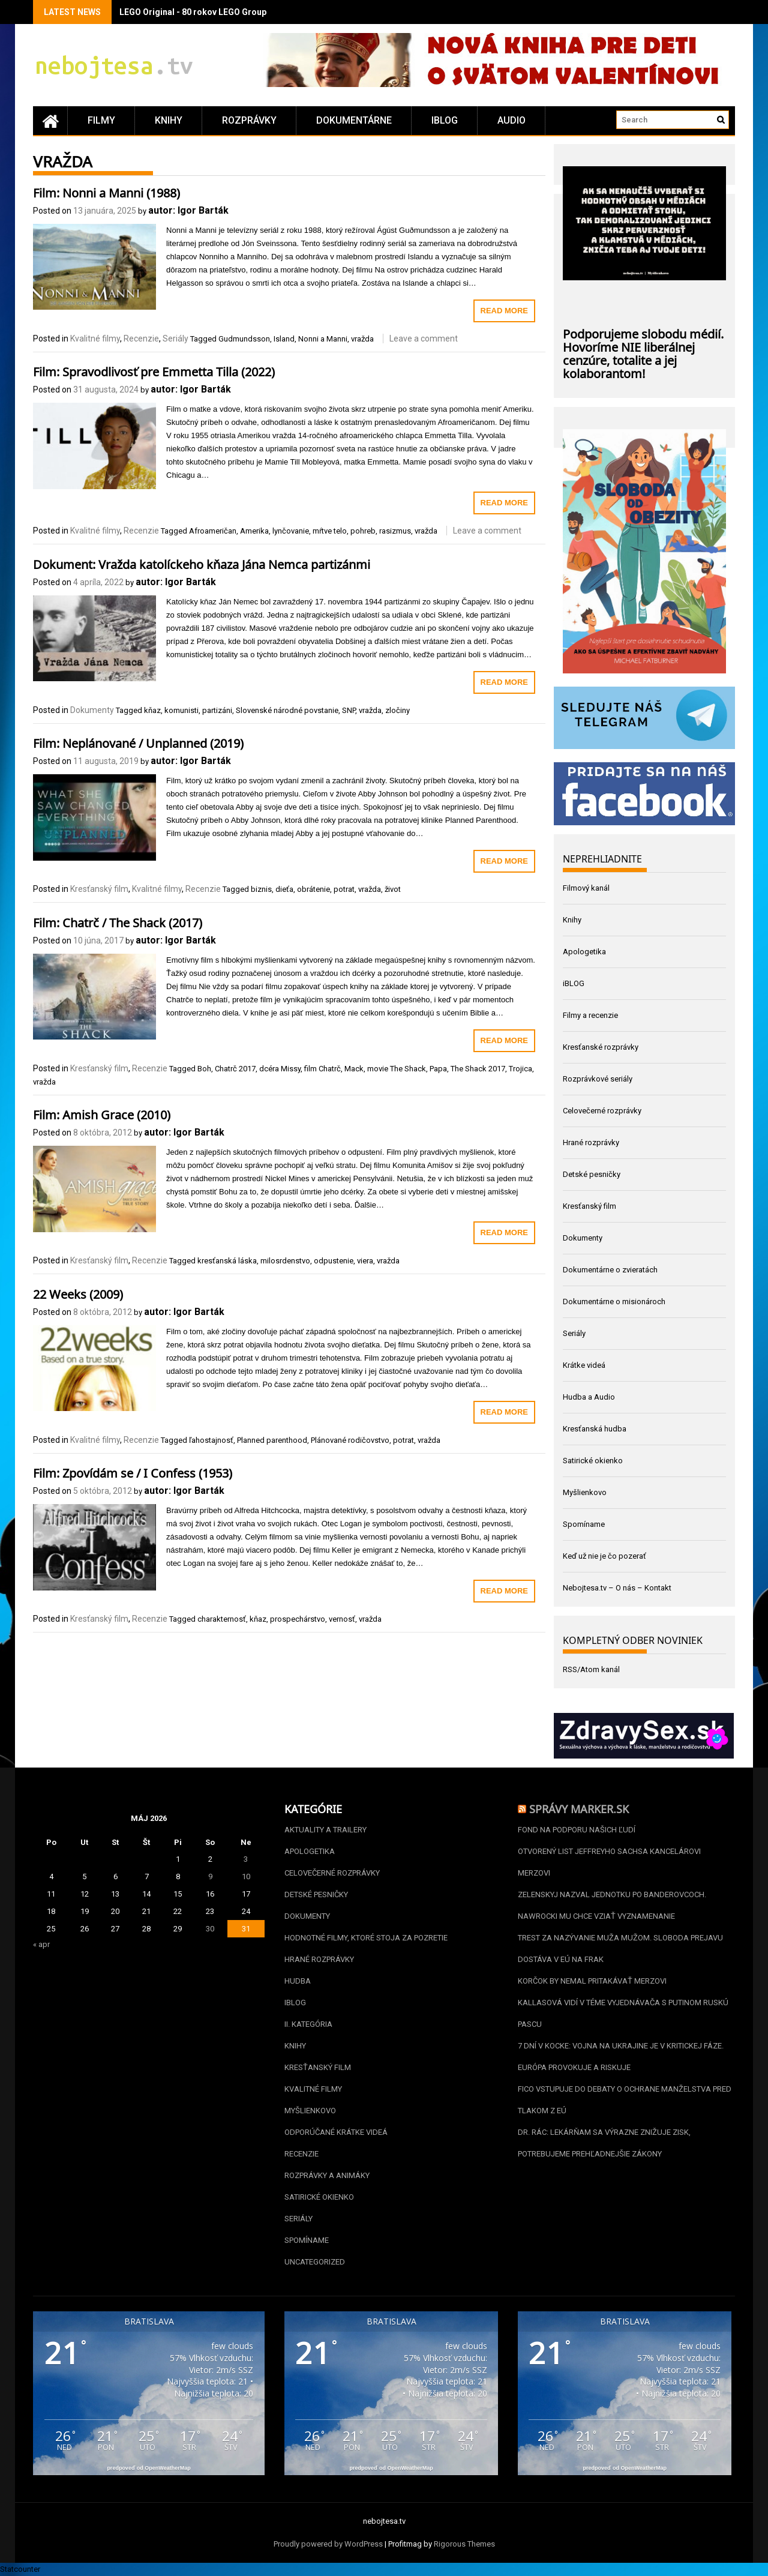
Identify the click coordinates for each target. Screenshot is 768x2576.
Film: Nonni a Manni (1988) (106, 191)
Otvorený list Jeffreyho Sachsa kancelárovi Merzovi (609, 1862)
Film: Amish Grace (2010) (101, 1113)
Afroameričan (212, 530)
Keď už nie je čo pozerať (604, 1555)
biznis (261, 889)
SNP (348, 710)
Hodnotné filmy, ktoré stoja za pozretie (366, 1937)
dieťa (284, 889)
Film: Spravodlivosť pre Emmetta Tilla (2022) (154, 370)
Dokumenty (92, 710)
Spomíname (584, 1524)
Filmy (101, 120)
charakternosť (221, 1619)
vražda (362, 338)
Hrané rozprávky (591, 1142)
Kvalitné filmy (95, 338)
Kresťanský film (99, 889)
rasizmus (395, 530)
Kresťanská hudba (594, 1428)
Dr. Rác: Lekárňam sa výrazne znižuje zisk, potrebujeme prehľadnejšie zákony (604, 2143)
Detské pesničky (591, 1174)
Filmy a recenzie (590, 1015)
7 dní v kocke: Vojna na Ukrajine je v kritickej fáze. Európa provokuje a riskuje (621, 2056)
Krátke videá (584, 1365)
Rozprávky (249, 120)
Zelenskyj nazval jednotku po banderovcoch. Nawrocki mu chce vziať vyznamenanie (612, 1905)
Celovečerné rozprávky (602, 1110)
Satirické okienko (593, 1460)
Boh (204, 1068)
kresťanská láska (227, 1260)
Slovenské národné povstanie (287, 710)
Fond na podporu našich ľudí (576, 1829)
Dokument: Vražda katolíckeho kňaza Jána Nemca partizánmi (201, 563)
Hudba (297, 1980)
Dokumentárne (354, 120)
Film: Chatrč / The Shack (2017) (117, 921)
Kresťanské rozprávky (600, 1047)
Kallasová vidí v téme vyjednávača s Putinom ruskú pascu (623, 2013)
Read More (504, 310)
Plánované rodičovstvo (350, 1440)
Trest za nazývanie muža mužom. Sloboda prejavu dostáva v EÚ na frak (620, 1948)
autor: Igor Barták (188, 210)
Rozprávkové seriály (597, 1078)
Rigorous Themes (464, 2543)
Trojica (520, 1068)
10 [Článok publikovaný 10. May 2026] (246, 1876)
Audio (511, 120)
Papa (438, 1068)
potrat (344, 889)
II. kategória (308, 2024)
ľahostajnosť (211, 1440)
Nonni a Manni (322, 338)
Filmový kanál (586, 887)
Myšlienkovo (585, 1492)
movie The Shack (396, 1068)
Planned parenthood (272, 1440)
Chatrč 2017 (235, 1068)
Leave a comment (423, 338)
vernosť (342, 1619)
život (393, 889)
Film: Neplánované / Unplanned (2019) (138, 742)
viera (365, 1260)
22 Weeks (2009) (78, 1293)
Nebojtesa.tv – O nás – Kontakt (617, 1587)
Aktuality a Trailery (325, 1829)
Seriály (175, 338)
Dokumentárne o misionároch (614, 1301)
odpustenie (333, 1260)
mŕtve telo (330, 530)
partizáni (217, 710)
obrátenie (313, 889)
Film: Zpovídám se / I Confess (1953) (132, 1471)
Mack (354, 1068)
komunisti (181, 710)
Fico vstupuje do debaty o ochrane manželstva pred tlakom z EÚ (624, 2099)
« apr (41, 1944)
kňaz (152, 710)
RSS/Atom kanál (591, 1669)
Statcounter (20, 2569)
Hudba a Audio (589, 1396)
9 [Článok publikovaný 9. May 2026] (210, 1876)
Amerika (254, 530)
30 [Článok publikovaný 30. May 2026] (210, 1928)
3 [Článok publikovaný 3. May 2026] (246, 1859)
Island (284, 338)
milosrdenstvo (285, 1260)
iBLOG (444, 120)
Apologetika (584, 951)
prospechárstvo (297, 1619)
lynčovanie (290, 530)
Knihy (168, 120)
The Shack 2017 (478, 1068)
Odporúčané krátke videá (336, 2132)
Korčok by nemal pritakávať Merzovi (592, 1980)
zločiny (397, 710)
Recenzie (141, 338)
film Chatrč (322, 1068)
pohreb (363, 530)
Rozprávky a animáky (327, 2175)
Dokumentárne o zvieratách (610, 1269)
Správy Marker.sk (579, 1807)
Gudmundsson (244, 338)
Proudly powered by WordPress (328, 2543)
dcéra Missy (280, 1068)
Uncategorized (314, 2261)
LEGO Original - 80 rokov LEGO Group (192, 12)
